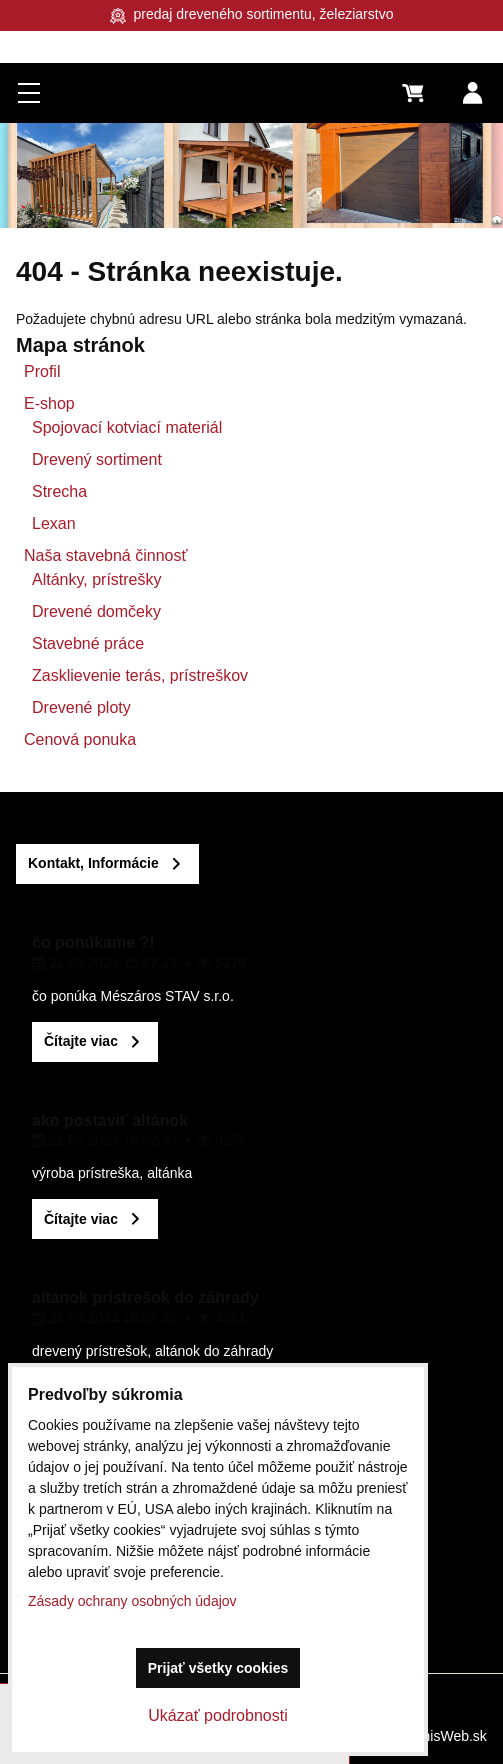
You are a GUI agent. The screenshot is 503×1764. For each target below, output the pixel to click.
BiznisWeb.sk (445, 1736)
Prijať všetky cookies (218, 1668)
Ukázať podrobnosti (217, 1715)
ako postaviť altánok (110, 1120)
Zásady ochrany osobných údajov (132, 1601)
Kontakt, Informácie (93, 863)
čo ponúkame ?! (93, 942)
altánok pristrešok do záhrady (145, 1297)
